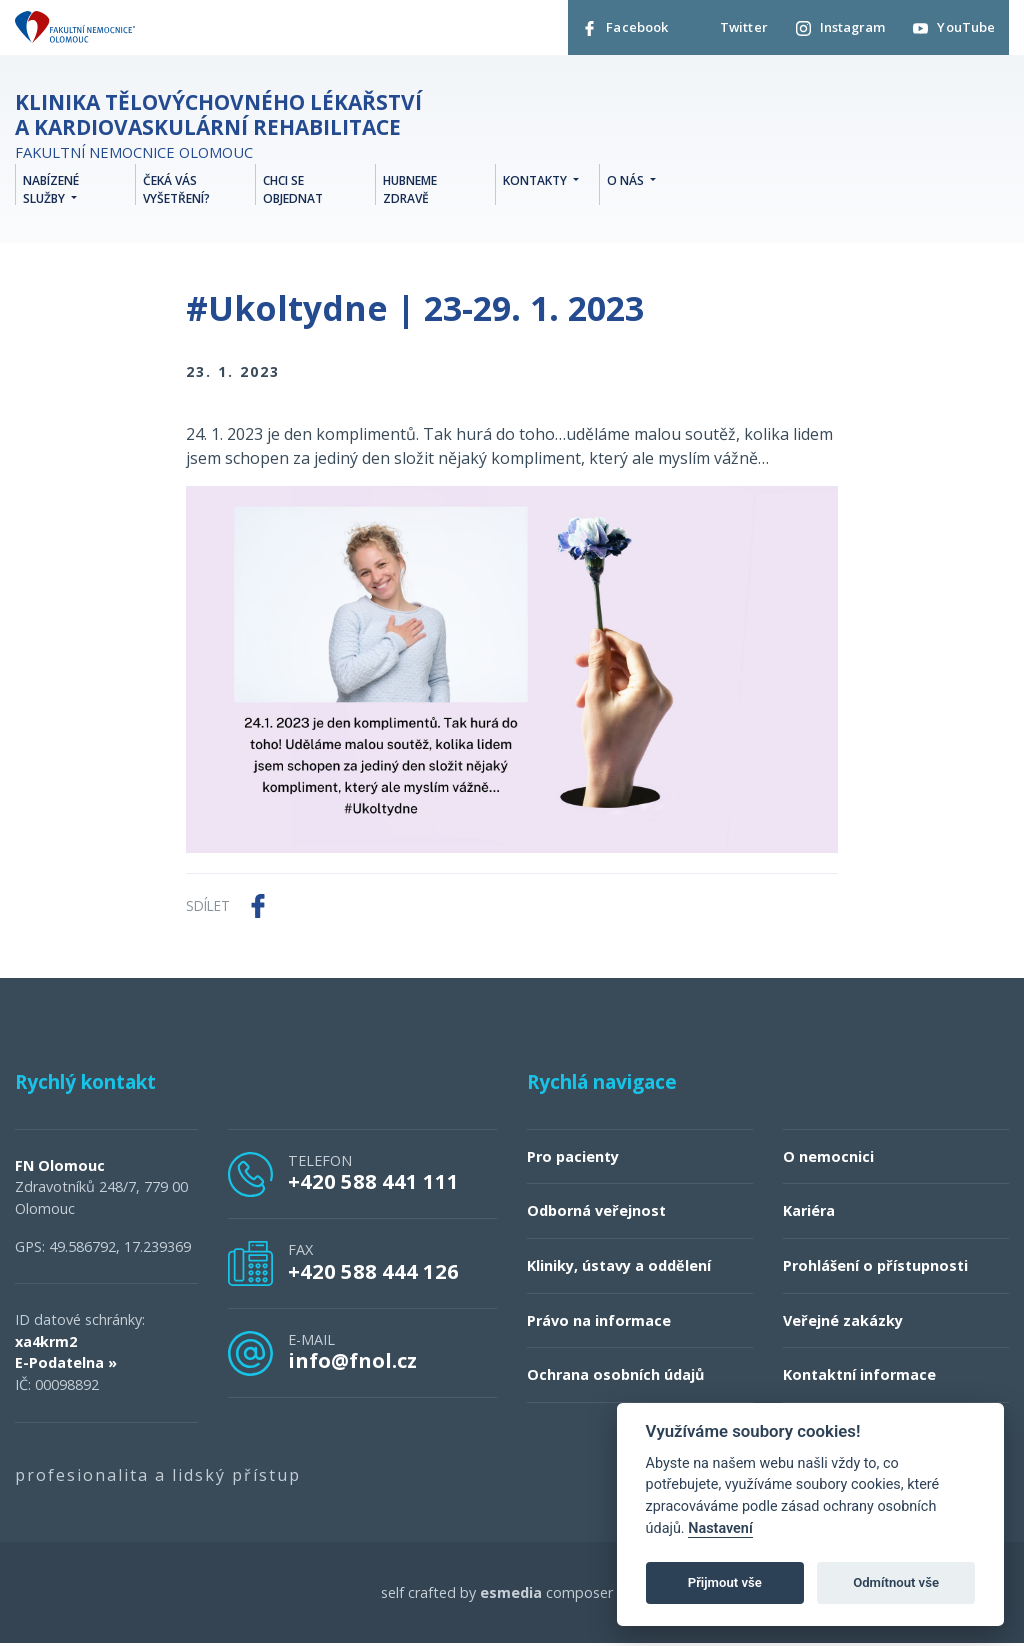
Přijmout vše (725, 1582)
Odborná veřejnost (596, 1213)
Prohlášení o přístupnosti (875, 1267)
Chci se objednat (293, 191)
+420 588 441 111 (373, 1183)
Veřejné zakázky (843, 1322)
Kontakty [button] (536, 182)
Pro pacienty (573, 1158)
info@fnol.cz (352, 1362)
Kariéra (809, 1213)
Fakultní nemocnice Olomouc (225, 130)
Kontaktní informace (859, 1376)
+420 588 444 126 (373, 1273)
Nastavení (720, 1528)
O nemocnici (828, 1158)
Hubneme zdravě (410, 191)
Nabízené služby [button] (51, 191)
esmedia (511, 1594)
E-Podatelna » (66, 1365)
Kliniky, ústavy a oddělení (619, 1267)
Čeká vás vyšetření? (176, 191)
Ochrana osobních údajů (615, 1376)
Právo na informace (599, 1322)
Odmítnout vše (896, 1582)
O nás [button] (627, 182)
